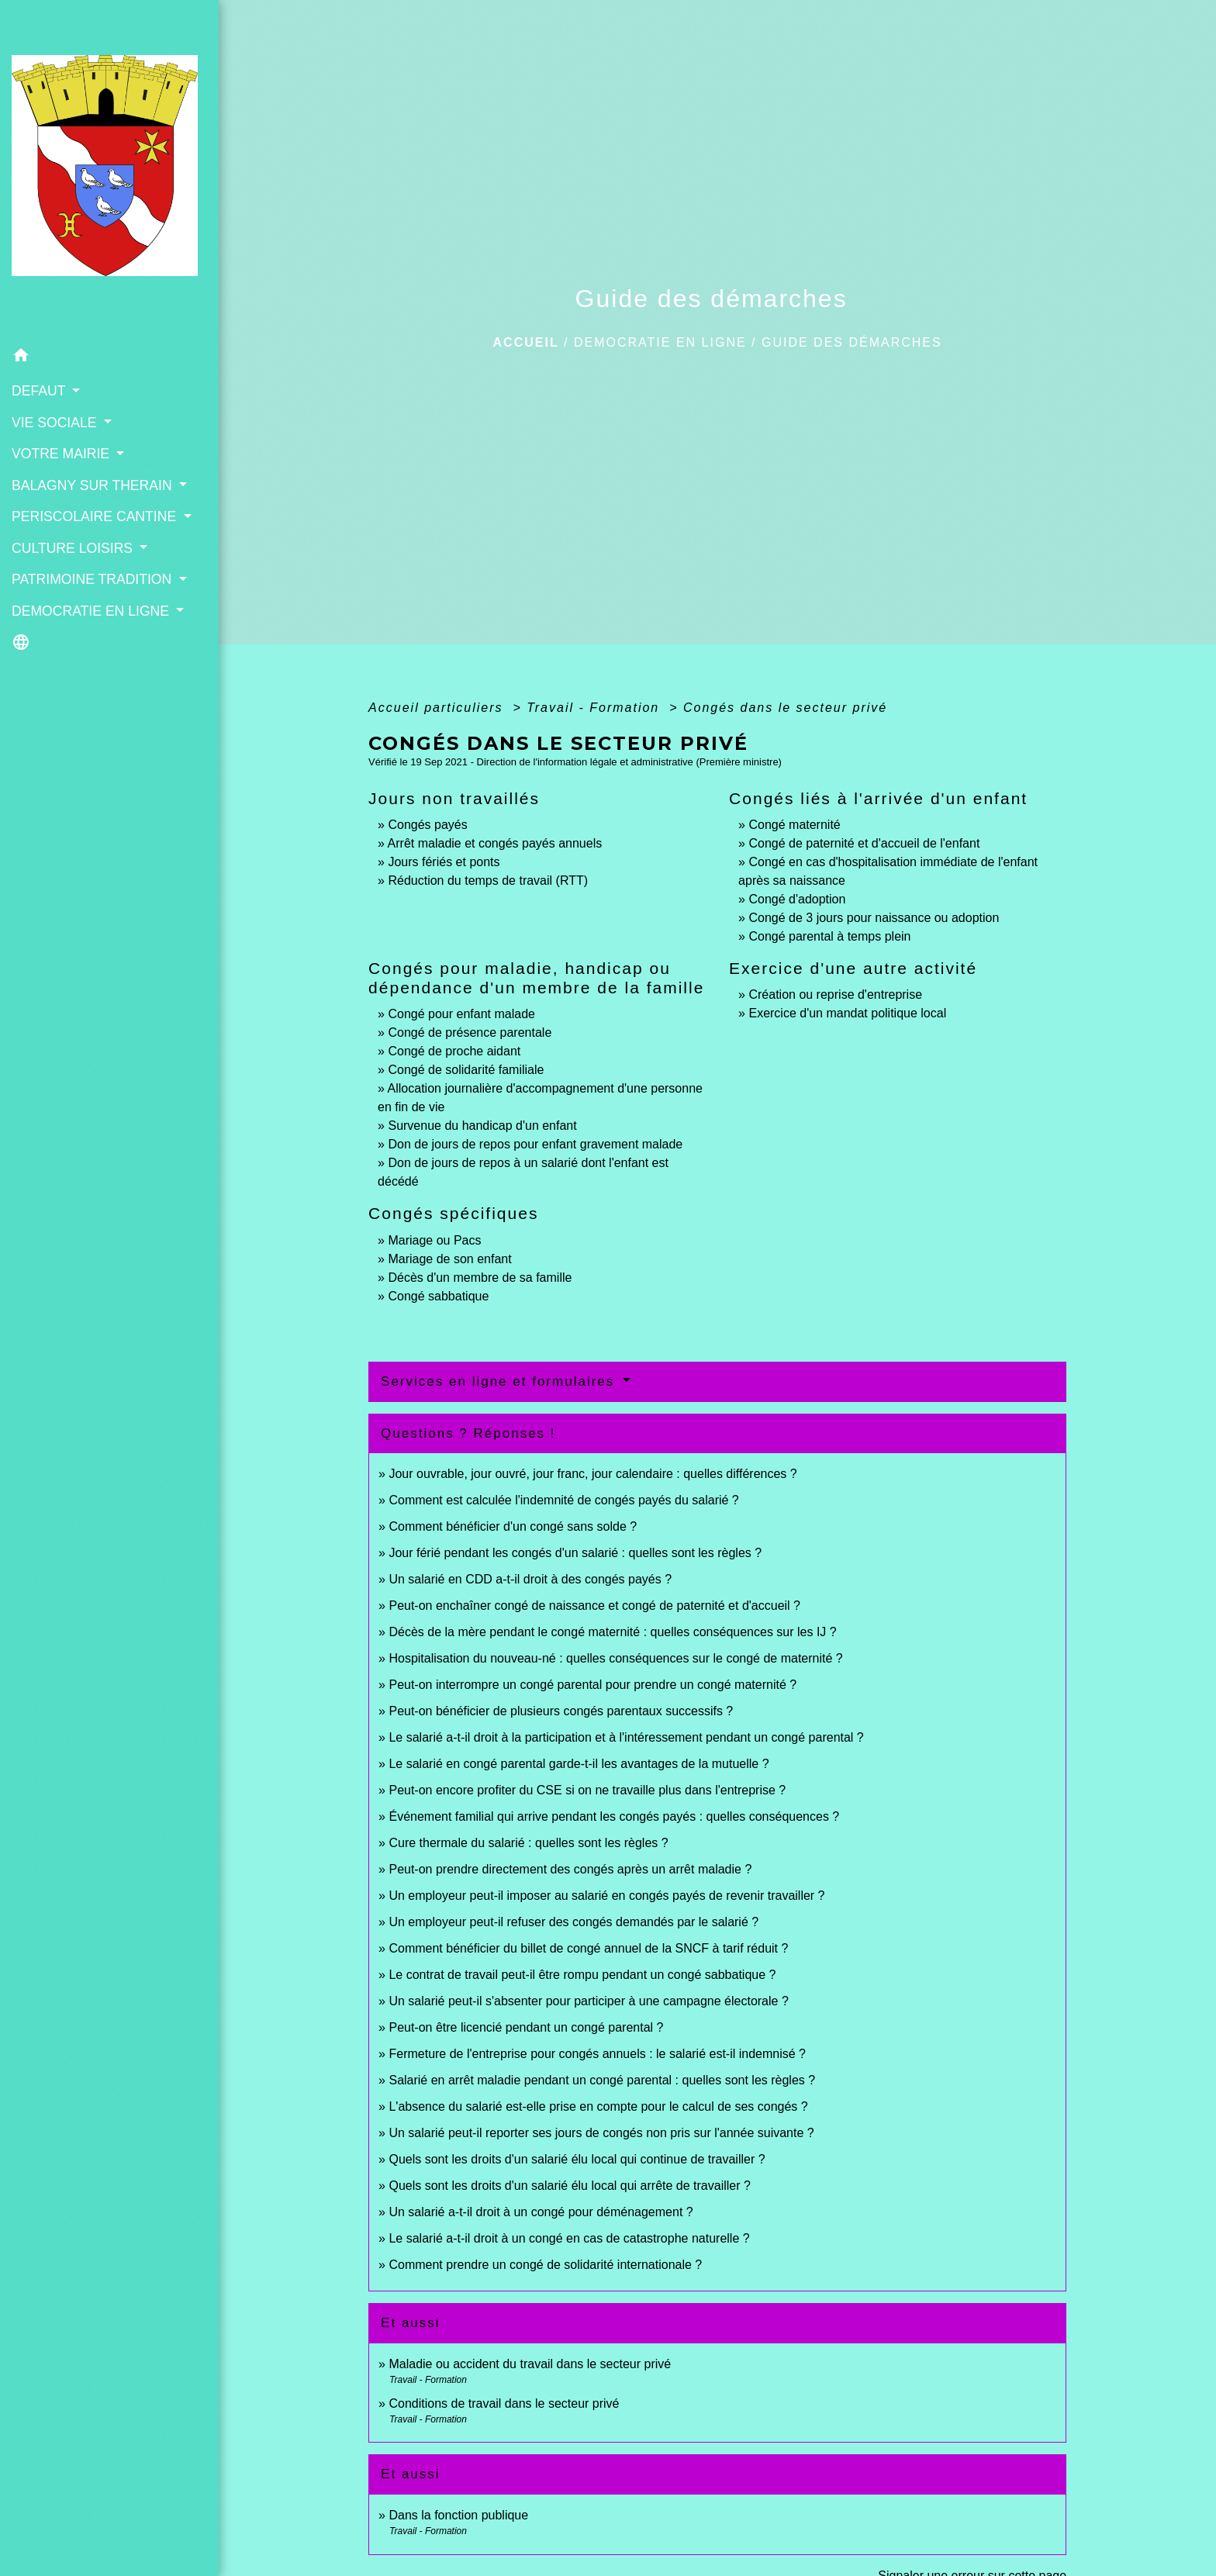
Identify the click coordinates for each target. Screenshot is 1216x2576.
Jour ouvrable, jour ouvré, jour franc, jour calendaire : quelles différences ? (592, 1473)
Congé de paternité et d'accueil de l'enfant (863, 843)
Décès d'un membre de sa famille (480, 1277)
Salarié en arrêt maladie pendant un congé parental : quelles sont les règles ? (602, 2080)
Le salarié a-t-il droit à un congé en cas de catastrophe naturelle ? (569, 2238)
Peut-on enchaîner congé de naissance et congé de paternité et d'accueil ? (594, 1605)
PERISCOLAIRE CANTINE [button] (96, 516)
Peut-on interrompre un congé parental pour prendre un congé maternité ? (592, 1684)
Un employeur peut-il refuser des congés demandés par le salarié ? (573, 1922)
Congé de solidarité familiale (466, 1069)
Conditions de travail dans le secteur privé (504, 2403)
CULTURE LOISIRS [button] (74, 548)
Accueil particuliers (438, 707)
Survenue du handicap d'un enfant (482, 1125)
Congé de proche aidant (454, 1051)
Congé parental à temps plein (829, 936)
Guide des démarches (852, 342)
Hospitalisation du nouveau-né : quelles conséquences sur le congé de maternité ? (615, 1658)
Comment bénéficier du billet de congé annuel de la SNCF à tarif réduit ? (588, 1948)
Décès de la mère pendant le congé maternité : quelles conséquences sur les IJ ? (612, 1631)
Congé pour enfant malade (461, 1013)
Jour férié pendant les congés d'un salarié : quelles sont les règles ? (575, 1552)
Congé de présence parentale (469, 1032)
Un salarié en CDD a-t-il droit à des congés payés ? (530, 1579)
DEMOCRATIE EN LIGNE (660, 342)
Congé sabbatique (438, 1296)
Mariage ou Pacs (434, 1240)
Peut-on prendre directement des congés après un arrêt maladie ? (570, 1869)
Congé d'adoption (796, 899)
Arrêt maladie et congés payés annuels (495, 843)
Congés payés (427, 824)
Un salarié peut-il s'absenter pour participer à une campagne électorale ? (588, 2001)
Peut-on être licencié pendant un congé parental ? (526, 2027)
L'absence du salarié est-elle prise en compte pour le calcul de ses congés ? (598, 2106)
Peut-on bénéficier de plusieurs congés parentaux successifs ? (561, 1711)
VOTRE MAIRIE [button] (62, 453)
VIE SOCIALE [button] (56, 422)
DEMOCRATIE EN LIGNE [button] (92, 611)
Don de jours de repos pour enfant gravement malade (535, 1144)
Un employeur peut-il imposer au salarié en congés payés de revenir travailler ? (606, 1895)
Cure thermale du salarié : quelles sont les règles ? (528, 1842)
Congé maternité (794, 824)
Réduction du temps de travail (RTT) (488, 880)
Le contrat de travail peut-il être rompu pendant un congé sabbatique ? (582, 1974)
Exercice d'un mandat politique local (847, 1013)
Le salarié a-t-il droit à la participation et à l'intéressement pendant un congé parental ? (626, 1737)
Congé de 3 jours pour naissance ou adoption (873, 917)
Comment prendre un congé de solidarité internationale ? (545, 2264)
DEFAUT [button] (40, 391)
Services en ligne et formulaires (500, 1381)
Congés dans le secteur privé (785, 707)
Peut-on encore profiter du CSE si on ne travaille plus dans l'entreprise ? (587, 1790)
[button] (109, 357)
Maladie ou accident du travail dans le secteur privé (530, 2364)
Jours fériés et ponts (443, 861)
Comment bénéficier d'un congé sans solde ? (513, 1526)
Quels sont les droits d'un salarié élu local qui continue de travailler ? (577, 2159)
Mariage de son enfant (449, 1259)
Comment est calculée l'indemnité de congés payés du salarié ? (563, 1500)
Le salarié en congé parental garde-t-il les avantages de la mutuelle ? (579, 1763)
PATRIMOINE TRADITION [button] (93, 579)
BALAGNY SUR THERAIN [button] (94, 485)
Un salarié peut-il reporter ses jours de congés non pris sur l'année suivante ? (601, 2132)
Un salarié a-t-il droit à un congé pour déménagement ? (541, 2212)
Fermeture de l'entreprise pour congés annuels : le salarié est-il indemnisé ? (597, 2053)
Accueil (526, 342)
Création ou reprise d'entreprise (835, 994)
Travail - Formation (596, 707)
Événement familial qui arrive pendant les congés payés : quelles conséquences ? (614, 1816)
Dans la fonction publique (458, 2515)
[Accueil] (109, 169)
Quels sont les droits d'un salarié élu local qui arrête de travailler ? (569, 2185)
